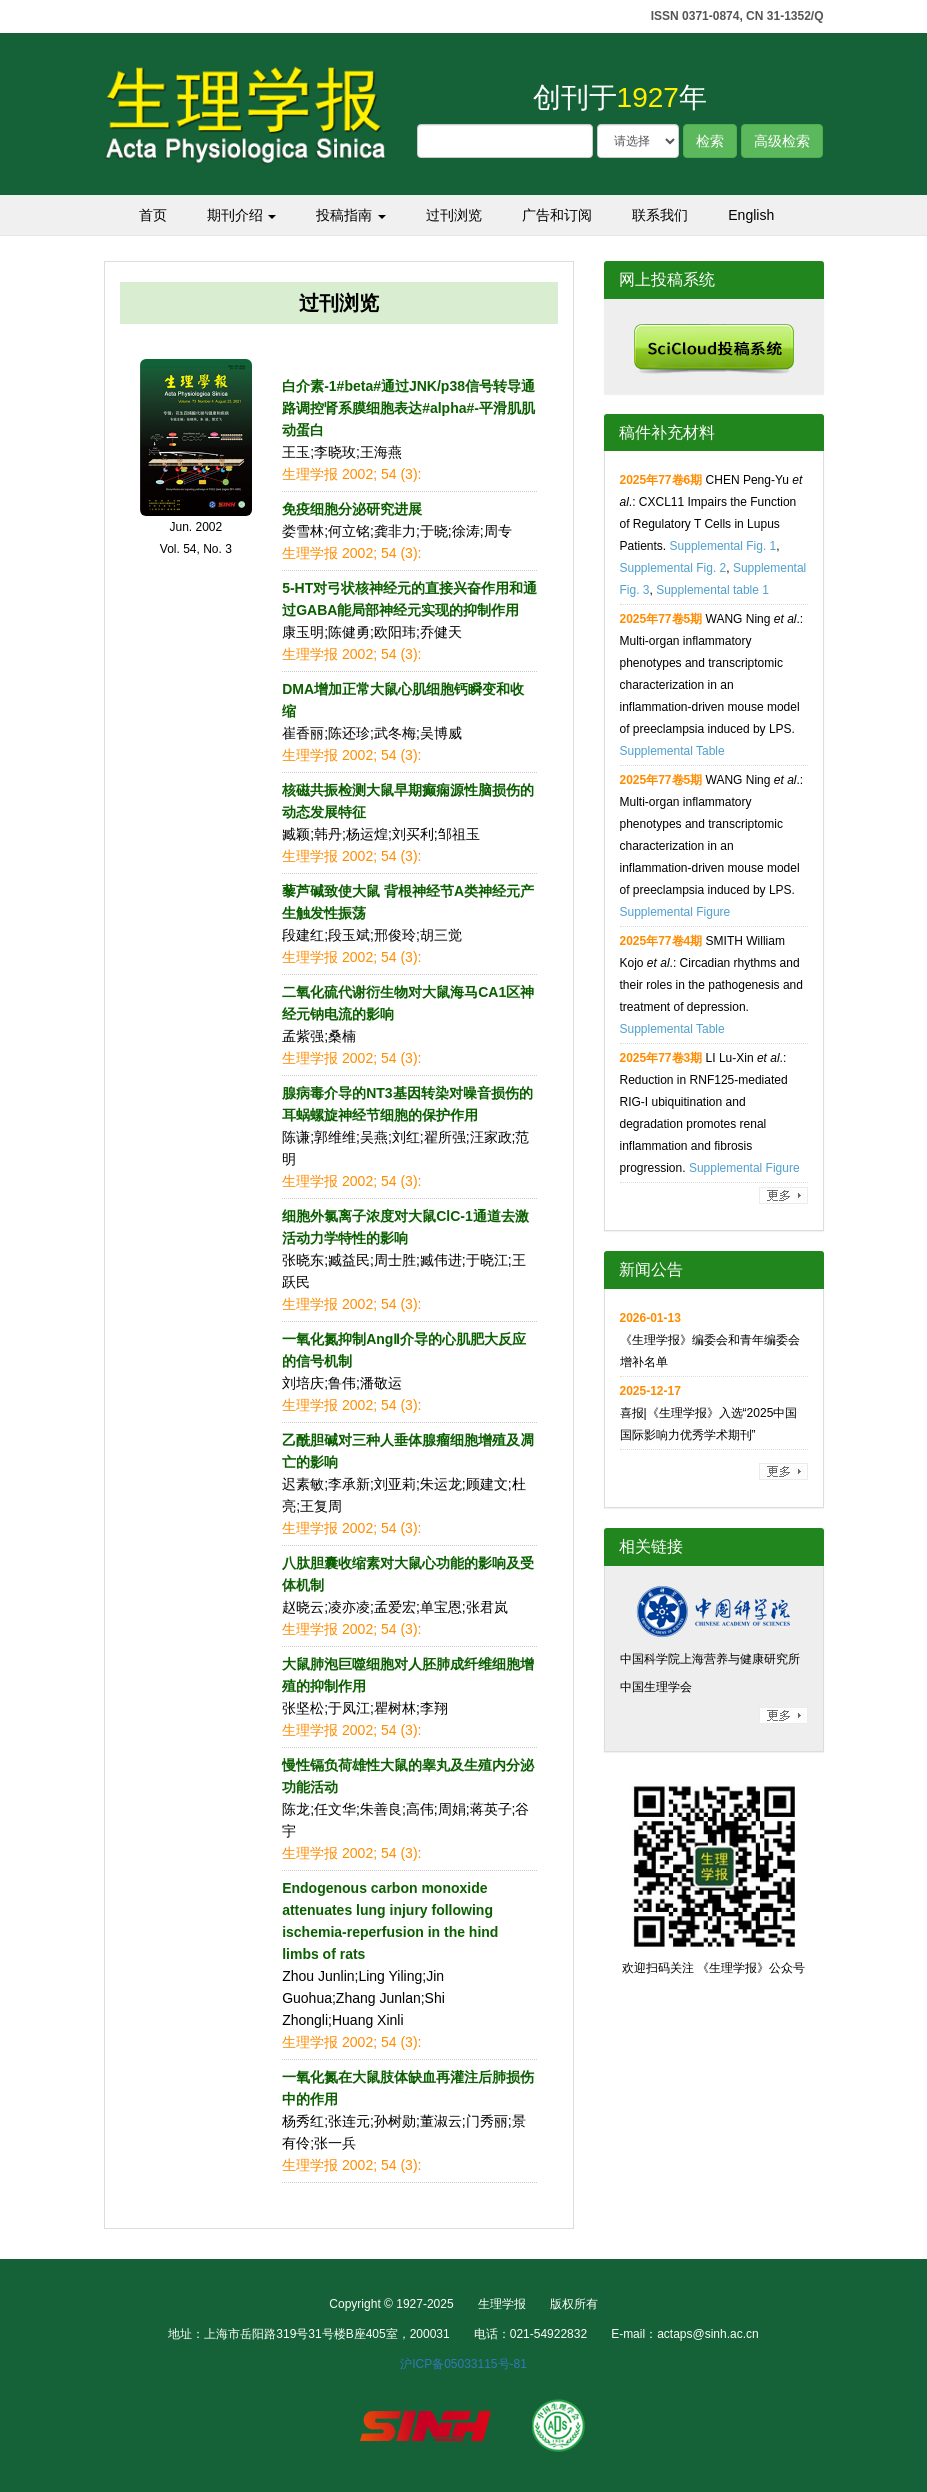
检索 (710, 141)
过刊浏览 (454, 215)
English (751, 215)
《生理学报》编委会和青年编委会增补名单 (710, 1340)
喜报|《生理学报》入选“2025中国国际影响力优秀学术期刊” (709, 1413)
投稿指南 (351, 215)
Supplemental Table (672, 751)
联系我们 (660, 215)
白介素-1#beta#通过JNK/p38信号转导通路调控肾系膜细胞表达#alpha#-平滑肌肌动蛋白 (408, 408)
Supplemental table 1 (712, 590)
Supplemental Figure (675, 912)
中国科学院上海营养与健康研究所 (710, 1659)
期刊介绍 (242, 215)
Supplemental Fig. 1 (723, 546)
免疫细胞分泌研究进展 (352, 509)
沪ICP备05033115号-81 (463, 2364)
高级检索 (782, 141)
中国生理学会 (656, 1687)
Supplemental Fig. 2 (673, 568)
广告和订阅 (557, 215)
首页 (153, 215)
